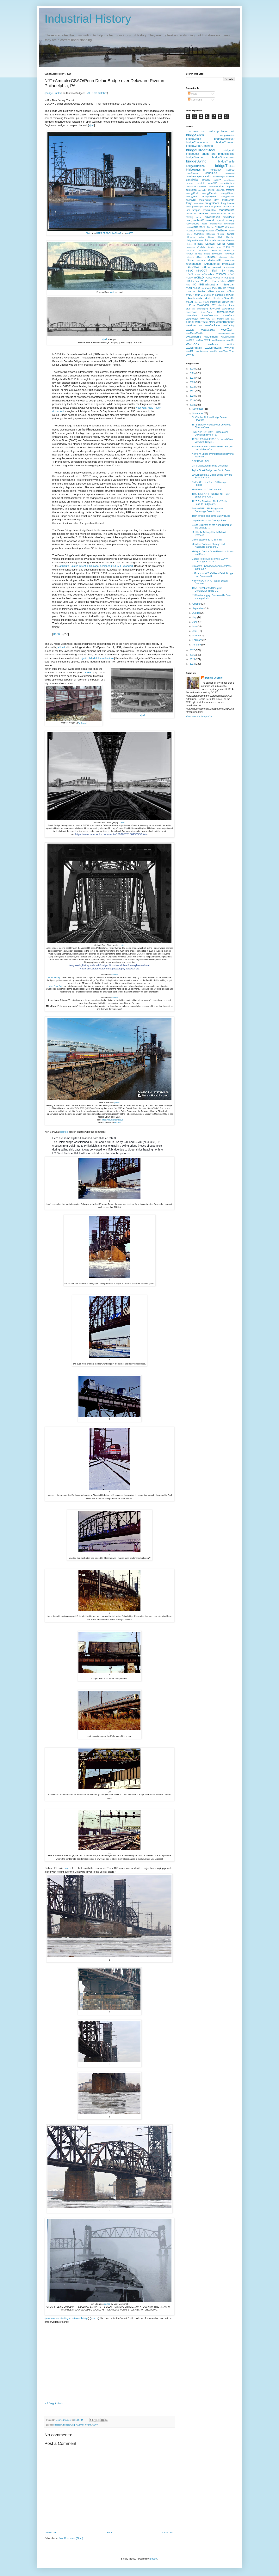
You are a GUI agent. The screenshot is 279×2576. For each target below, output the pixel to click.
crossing (230, 190)
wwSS (213, 351)
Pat (60, 986)
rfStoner (190, 260)
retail (204, 224)
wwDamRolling (193, 336)
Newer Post (52, 2532)
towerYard (205, 318)
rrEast (196, 281)
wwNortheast (194, 347)
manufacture (226, 209)
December (198, 408)
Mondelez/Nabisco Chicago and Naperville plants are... (208, 545)
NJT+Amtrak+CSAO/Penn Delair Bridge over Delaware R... (212, 574)
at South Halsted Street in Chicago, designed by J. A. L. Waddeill (96, 566)
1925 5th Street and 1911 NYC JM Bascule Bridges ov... (209, 502)
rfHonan (230, 240)
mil (233, 214)
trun (232, 319)
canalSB (189, 183)
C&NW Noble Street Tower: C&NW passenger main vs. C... (210, 560)
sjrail (91, 125)
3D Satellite (100, 93)
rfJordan (230, 244)
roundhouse (193, 263)
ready (231, 220)
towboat (215, 308)
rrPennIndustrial (194, 298)
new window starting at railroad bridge (66, 2318)
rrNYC (199, 294)
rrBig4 (213, 270)
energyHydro (209, 196)
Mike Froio (53, 986)
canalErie (211, 172)
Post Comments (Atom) (71, 2538)
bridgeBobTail (227, 135)
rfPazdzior (216, 250)
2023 (192, 382)
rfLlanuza (228, 247)
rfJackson (209, 243)
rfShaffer (212, 257)
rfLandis (210, 247)
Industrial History (88, 18)
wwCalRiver (212, 325)
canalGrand (229, 173)
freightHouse (227, 203)
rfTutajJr (201, 260)
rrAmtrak (80, 2425)
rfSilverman (222, 257)
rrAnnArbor (229, 267)
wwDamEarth (194, 333)
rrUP (232, 302)
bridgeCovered (225, 142)
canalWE (212, 183)
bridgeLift (57, 2425)
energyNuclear (227, 196)
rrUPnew (190, 305)
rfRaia (207, 254)
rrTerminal (215, 302)
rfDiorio (189, 234)
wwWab (190, 354)
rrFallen (222, 281)
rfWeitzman (229, 260)
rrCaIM (197, 274)
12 (190, 131)
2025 (192, 373)
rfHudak (198, 243)
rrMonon (190, 291)
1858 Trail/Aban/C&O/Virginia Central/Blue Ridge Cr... (207, 589)
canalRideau (229, 180)
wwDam (227, 329)
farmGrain (228, 199)
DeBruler (82, 723)
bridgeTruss (224, 166)
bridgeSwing (69, 2425)
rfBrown (219, 227)
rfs (205, 257)
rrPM (206, 298)
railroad (209, 220)
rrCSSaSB (229, 277)
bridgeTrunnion (195, 166)
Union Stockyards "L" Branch (207, 539)
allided (62, 647)
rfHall (219, 237)
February (197, 640)
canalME (230, 176)
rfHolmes (221, 240)
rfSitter (231, 257)
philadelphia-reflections (101, 658)
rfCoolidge (200, 231)
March (196, 635)
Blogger (153, 2558)
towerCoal (191, 312)
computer (229, 186)
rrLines (196, 288)
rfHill (201, 240)
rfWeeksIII (214, 260)
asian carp (199, 131)
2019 (192, 400)
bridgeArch (195, 135)
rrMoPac (201, 291)
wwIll (207, 340)
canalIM (207, 176)
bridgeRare (208, 153)
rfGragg (230, 234)
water (198, 321)
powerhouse (212, 216)
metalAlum (191, 213)
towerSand (228, 315)
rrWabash (203, 305)
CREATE (220, 190)
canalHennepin (194, 176)
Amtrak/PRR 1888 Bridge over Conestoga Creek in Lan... (207, 510)
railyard (219, 220)
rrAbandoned (211, 263)
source (94, 2318)
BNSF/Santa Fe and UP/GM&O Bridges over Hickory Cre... (212, 448)
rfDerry (231, 231)
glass (188, 206)
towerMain (191, 315)
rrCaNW (221, 274)
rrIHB (200, 284)
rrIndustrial (212, 284)
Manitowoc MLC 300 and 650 (207, 489)
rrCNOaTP (218, 278)
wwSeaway (202, 351)
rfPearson (229, 250)
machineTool (209, 210)
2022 (192, 386)
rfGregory (190, 237)
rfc (233, 227)
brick (232, 131)
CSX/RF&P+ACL (200, 461)
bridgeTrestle (226, 161)
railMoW (198, 220)
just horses (228, 206)
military (189, 217)
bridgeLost (192, 153)
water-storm (209, 322)
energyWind (205, 200)
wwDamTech (211, 336)
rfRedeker (217, 253)
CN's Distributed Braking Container (210, 465)
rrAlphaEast (228, 264)
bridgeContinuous (197, 142)
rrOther (207, 295)
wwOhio (229, 347)
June (195, 622)
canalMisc (192, 179)
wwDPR (190, 340)
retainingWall (215, 224)
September (198, 608)
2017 (192, 650)
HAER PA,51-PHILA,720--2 (108, 233)
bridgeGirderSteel (200, 150)
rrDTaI (189, 281)
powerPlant (228, 217)
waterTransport (225, 321)
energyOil (191, 200)
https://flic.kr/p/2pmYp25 (112, 1120)
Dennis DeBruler (214, 677)
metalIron (203, 213)
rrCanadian (208, 274)
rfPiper (189, 253)
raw (226, 220)
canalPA (217, 180)
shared (114, 974)
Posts (192, 93)
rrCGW (208, 277)
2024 (192, 377)
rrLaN (189, 288)
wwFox (199, 340)
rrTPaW (225, 302)
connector (202, 190)
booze (224, 131)
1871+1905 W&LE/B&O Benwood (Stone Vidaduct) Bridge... (213, 440)
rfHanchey (229, 237)
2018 (192, 405)
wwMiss (213, 344)
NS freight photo (54, 2403)
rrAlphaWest (192, 267)
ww (200, 326)
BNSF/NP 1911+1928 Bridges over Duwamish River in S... (210, 433)
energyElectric (209, 193)
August (196, 613)
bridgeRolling (226, 153)
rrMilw (222, 287)
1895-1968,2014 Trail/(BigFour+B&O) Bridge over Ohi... (211, 495)
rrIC (193, 284)
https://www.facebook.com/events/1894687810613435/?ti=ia (111, 834)
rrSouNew (198, 302)
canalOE (206, 180)
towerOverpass (210, 315)
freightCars (212, 203)
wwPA (95, 2425)
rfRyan (199, 257)
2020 (192, 395)
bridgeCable (193, 138)
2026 (192, 368)
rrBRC (231, 270)
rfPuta (198, 253)
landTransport (193, 210)
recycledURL (192, 223)
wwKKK (230, 340)
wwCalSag (228, 325)
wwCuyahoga (208, 330)
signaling (222, 305)
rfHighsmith (192, 240)
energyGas (191, 196)
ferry (189, 203)
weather (191, 325)
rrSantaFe (228, 298)
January (196, 644)
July (194, 617)
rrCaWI (189, 277)
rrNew (230, 291)
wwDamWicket (227, 337)
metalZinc (225, 213)
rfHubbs (189, 244)
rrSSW (206, 302)
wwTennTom (226, 351)
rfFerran (220, 234)
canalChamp (192, 173)
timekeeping (202, 309)
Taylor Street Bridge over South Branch (212, 470)
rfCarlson (190, 230)
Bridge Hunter (53, 93)
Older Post (167, 2532)
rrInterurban (227, 284)
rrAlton (206, 267)
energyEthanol (227, 193)
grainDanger (197, 206)
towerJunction (225, 312)
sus (193, 309)
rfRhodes (229, 253)
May (194, 626)
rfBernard (199, 227)
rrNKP (190, 294)
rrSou (189, 301)
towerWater (192, 318)
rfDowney (199, 234)
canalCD (230, 170)
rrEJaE (205, 281)
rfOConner (203, 250)
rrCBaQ (199, 277)
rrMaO (208, 288)
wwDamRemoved (226, 333)
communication (216, 186)
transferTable (223, 319)
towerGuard (207, 312)
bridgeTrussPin (195, 169)
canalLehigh (219, 176)
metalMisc (215, 214)
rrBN (223, 270)
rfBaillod (189, 227)
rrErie (214, 281)
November (198, 413)
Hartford (59, 411)
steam (231, 305)
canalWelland (227, 183)
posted (122, 822)
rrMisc (230, 287)
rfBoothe (210, 227)
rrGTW (230, 281)
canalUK (201, 183)
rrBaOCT (201, 270)
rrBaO (189, 270)
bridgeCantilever (224, 138)
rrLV (202, 288)
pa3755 (129, 233)
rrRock (216, 298)
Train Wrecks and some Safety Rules (211, 516)
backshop (214, 131)
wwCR (190, 329)
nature (199, 217)
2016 (192, 655)
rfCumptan (210, 231)
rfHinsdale (209, 240)
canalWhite (191, 186)
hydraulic (208, 206)
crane (211, 189)
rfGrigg (201, 237)
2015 (192, 659)
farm (216, 199)
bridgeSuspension (223, 157)
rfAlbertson (229, 224)
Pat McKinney (53, 977)
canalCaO (215, 169)
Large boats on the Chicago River (209, 520)
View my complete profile (199, 716)
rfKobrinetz (190, 247)
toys (214, 319)
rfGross (210, 237)
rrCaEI (189, 274)
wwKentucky (218, 340)
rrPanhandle (218, 295)
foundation (198, 203)
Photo (88, 233)
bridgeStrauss (194, 157)
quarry (189, 220)
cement (202, 186)
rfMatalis (190, 250)
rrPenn (88, 2425)
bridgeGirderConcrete (199, 145)
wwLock (192, 344)
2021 (192, 391)
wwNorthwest (213, 347)
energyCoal (192, 193)
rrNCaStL (220, 291)
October (196, 603)
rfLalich (201, 247)
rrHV (188, 285)
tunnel (190, 321)
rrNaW (211, 291)
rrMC (214, 288)
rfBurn (228, 227)
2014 (192, 663)
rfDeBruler (221, 230)
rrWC (213, 305)
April (195, 631)
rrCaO (231, 274)
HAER (89, 93)
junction (218, 206)
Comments (195, 99)
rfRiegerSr (190, 257)
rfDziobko (210, 234)
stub (188, 308)
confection (191, 190)
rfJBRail (221, 243)
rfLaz (219, 247)
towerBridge (228, 308)
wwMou (230, 344)
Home (110, 2532)
